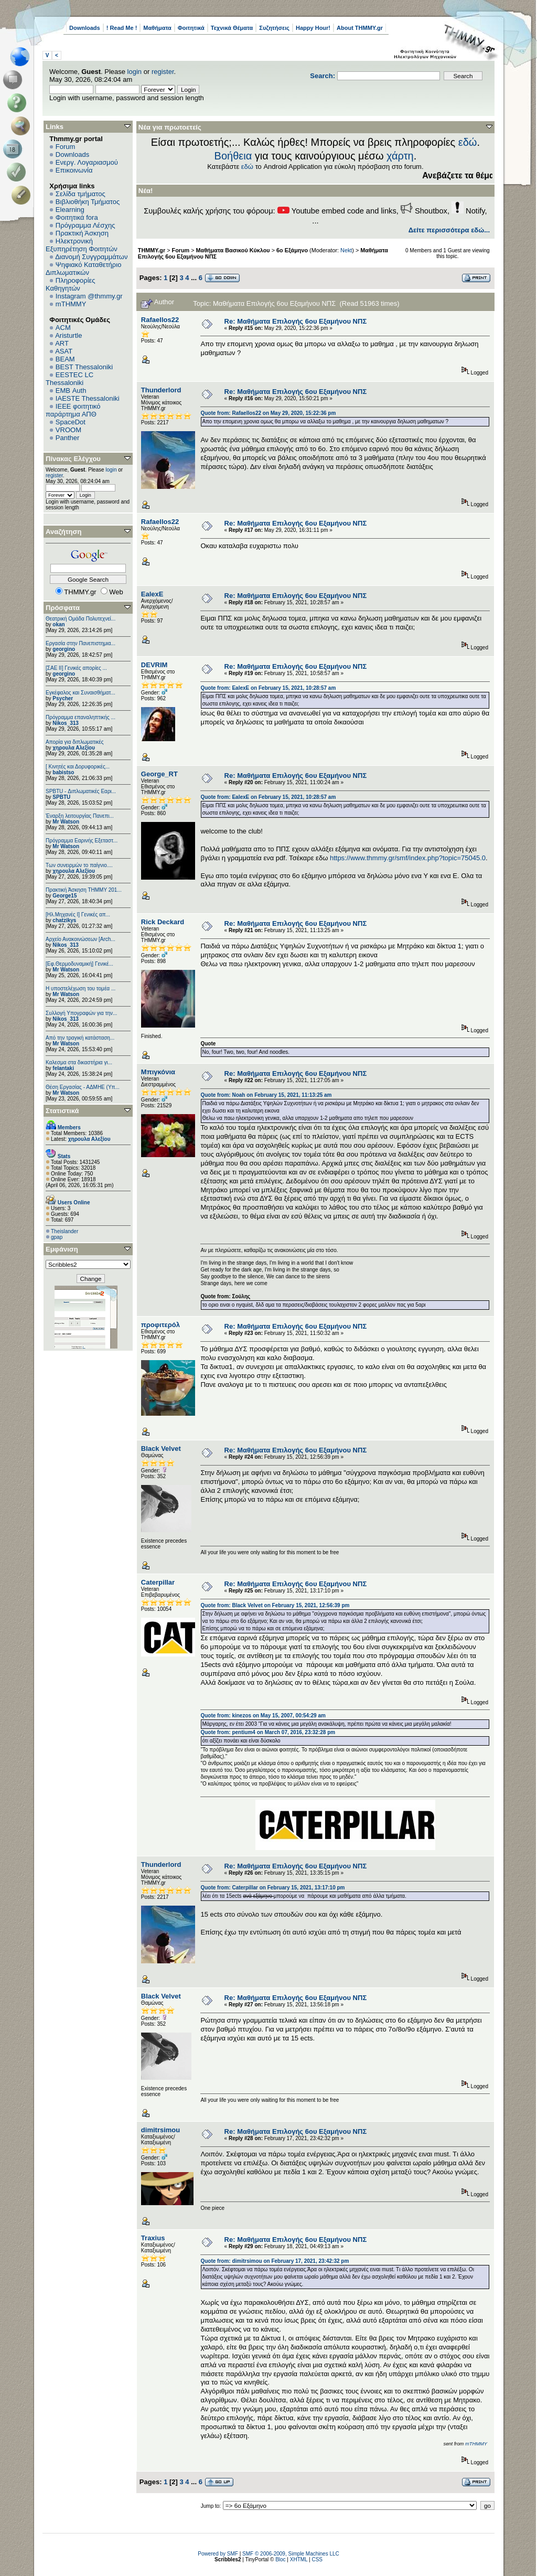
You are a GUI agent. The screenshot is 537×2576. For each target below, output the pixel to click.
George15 (64, 896)
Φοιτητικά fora (77, 217)
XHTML (299, 2559)
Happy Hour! (313, 28)
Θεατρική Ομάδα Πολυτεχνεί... (80, 619)
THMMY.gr (151, 250)
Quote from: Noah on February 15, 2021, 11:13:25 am (265, 1095)
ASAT (63, 351)
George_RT (159, 774)
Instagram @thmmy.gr (89, 296)
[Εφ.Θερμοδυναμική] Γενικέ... (79, 964)
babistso (63, 772)
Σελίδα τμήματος (80, 194)
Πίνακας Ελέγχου (73, 459)
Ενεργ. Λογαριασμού (87, 162)
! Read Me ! (121, 28)
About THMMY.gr (360, 28)
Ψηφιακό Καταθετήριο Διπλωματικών (83, 268)
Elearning (70, 209)
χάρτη (400, 156)
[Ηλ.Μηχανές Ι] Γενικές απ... (78, 914)
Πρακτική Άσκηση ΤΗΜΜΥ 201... (84, 890)
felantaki (63, 1068)
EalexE (152, 594)
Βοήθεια (233, 156)
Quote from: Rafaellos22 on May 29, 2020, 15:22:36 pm (268, 413)
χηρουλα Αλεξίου (73, 748)
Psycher (62, 698)
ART (62, 343)
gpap (56, 1237)
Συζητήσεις (274, 28)
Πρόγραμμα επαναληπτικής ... (80, 717)
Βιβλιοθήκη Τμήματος (88, 202)
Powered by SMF (218, 2554)
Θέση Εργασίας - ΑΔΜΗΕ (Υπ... (83, 1087)
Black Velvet (161, 1448)
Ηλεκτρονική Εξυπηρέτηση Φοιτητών (81, 245)
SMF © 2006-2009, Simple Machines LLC (290, 2554)
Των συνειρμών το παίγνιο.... (79, 865)
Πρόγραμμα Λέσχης (85, 225)
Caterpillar (158, 1582)
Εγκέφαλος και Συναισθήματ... (80, 693)
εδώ (467, 142)
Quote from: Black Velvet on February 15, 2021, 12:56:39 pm (274, 1605)
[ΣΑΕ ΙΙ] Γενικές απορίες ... (76, 668)
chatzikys (64, 920)
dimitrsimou (160, 2130)
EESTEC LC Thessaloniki (69, 379)
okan (58, 624)
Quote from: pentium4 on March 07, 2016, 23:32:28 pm (267, 1732)
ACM (63, 328)
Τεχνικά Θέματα (232, 28)
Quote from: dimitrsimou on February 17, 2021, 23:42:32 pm (274, 2261)
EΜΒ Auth (71, 390)
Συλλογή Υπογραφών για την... (81, 1013)
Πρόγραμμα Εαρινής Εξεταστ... (81, 840)
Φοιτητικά (191, 28)
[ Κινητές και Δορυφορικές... (78, 766)
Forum (66, 147)
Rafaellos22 (160, 320)
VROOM (68, 430)
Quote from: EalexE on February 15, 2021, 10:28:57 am (268, 688)
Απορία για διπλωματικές (75, 742)
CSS (317, 2559)
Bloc (280, 2559)
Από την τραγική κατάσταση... (80, 1038)
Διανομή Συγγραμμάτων (91, 257)
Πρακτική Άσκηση (82, 233)
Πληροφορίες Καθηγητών (70, 284)
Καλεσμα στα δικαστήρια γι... (79, 1062)
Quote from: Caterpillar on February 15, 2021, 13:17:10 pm (272, 1887)
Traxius (153, 2238)
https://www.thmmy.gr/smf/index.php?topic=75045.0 (408, 858)
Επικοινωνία (74, 170)
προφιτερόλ (160, 1325)
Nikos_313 (65, 723)
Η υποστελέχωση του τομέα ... (80, 988)
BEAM (65, 359)
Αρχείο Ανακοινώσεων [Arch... (80, 939)
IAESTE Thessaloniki (88, 398)
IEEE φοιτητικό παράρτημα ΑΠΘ (73, 410)
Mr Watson (65, 822)
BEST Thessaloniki (84, 367)
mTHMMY (71, 304)
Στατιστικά (62, 1111)
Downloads (84, 28)
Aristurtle (68, 335)
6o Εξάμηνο (292, 250)
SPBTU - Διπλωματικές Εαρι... (81, 791)
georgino (63, 649)
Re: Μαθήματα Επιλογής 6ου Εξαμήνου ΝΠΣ (295, 321)
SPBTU (61, 797)
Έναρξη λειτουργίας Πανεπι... (80, 816)
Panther (68, 438)
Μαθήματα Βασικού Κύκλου (233, 250)
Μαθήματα (157, 28)
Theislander (64, 1231)
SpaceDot (70, 422)
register (163, 72)
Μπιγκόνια (158, 1072)
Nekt (346, 250)
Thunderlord (161, 390)
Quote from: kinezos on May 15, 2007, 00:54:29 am (262, 1715)
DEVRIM (154, 665)
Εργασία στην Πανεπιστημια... (80, 643)
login (134, 72)
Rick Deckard (162, 922)
